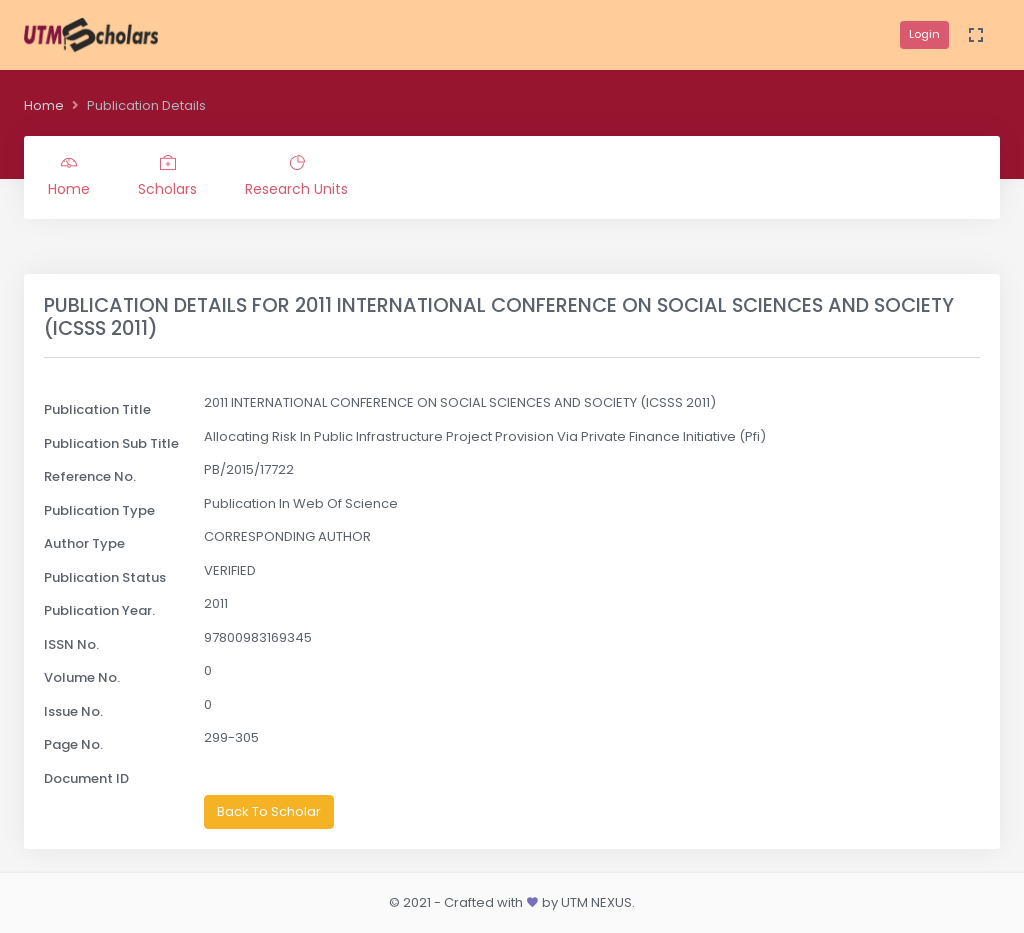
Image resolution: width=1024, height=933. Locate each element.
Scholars (167, 177)
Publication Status (105, 577)
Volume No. (82, 677)
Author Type (84, 543)
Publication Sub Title (111, 443)
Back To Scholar (269, 811)
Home (44, 105)
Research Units (296, 177)
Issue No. (73, 711)
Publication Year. (99, 610)
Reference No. (90, 476)
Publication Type (99, 510)
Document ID (86, 778)
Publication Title (97, 409)
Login (924, 34)
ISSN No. (71, 644)
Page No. (73, 744)
